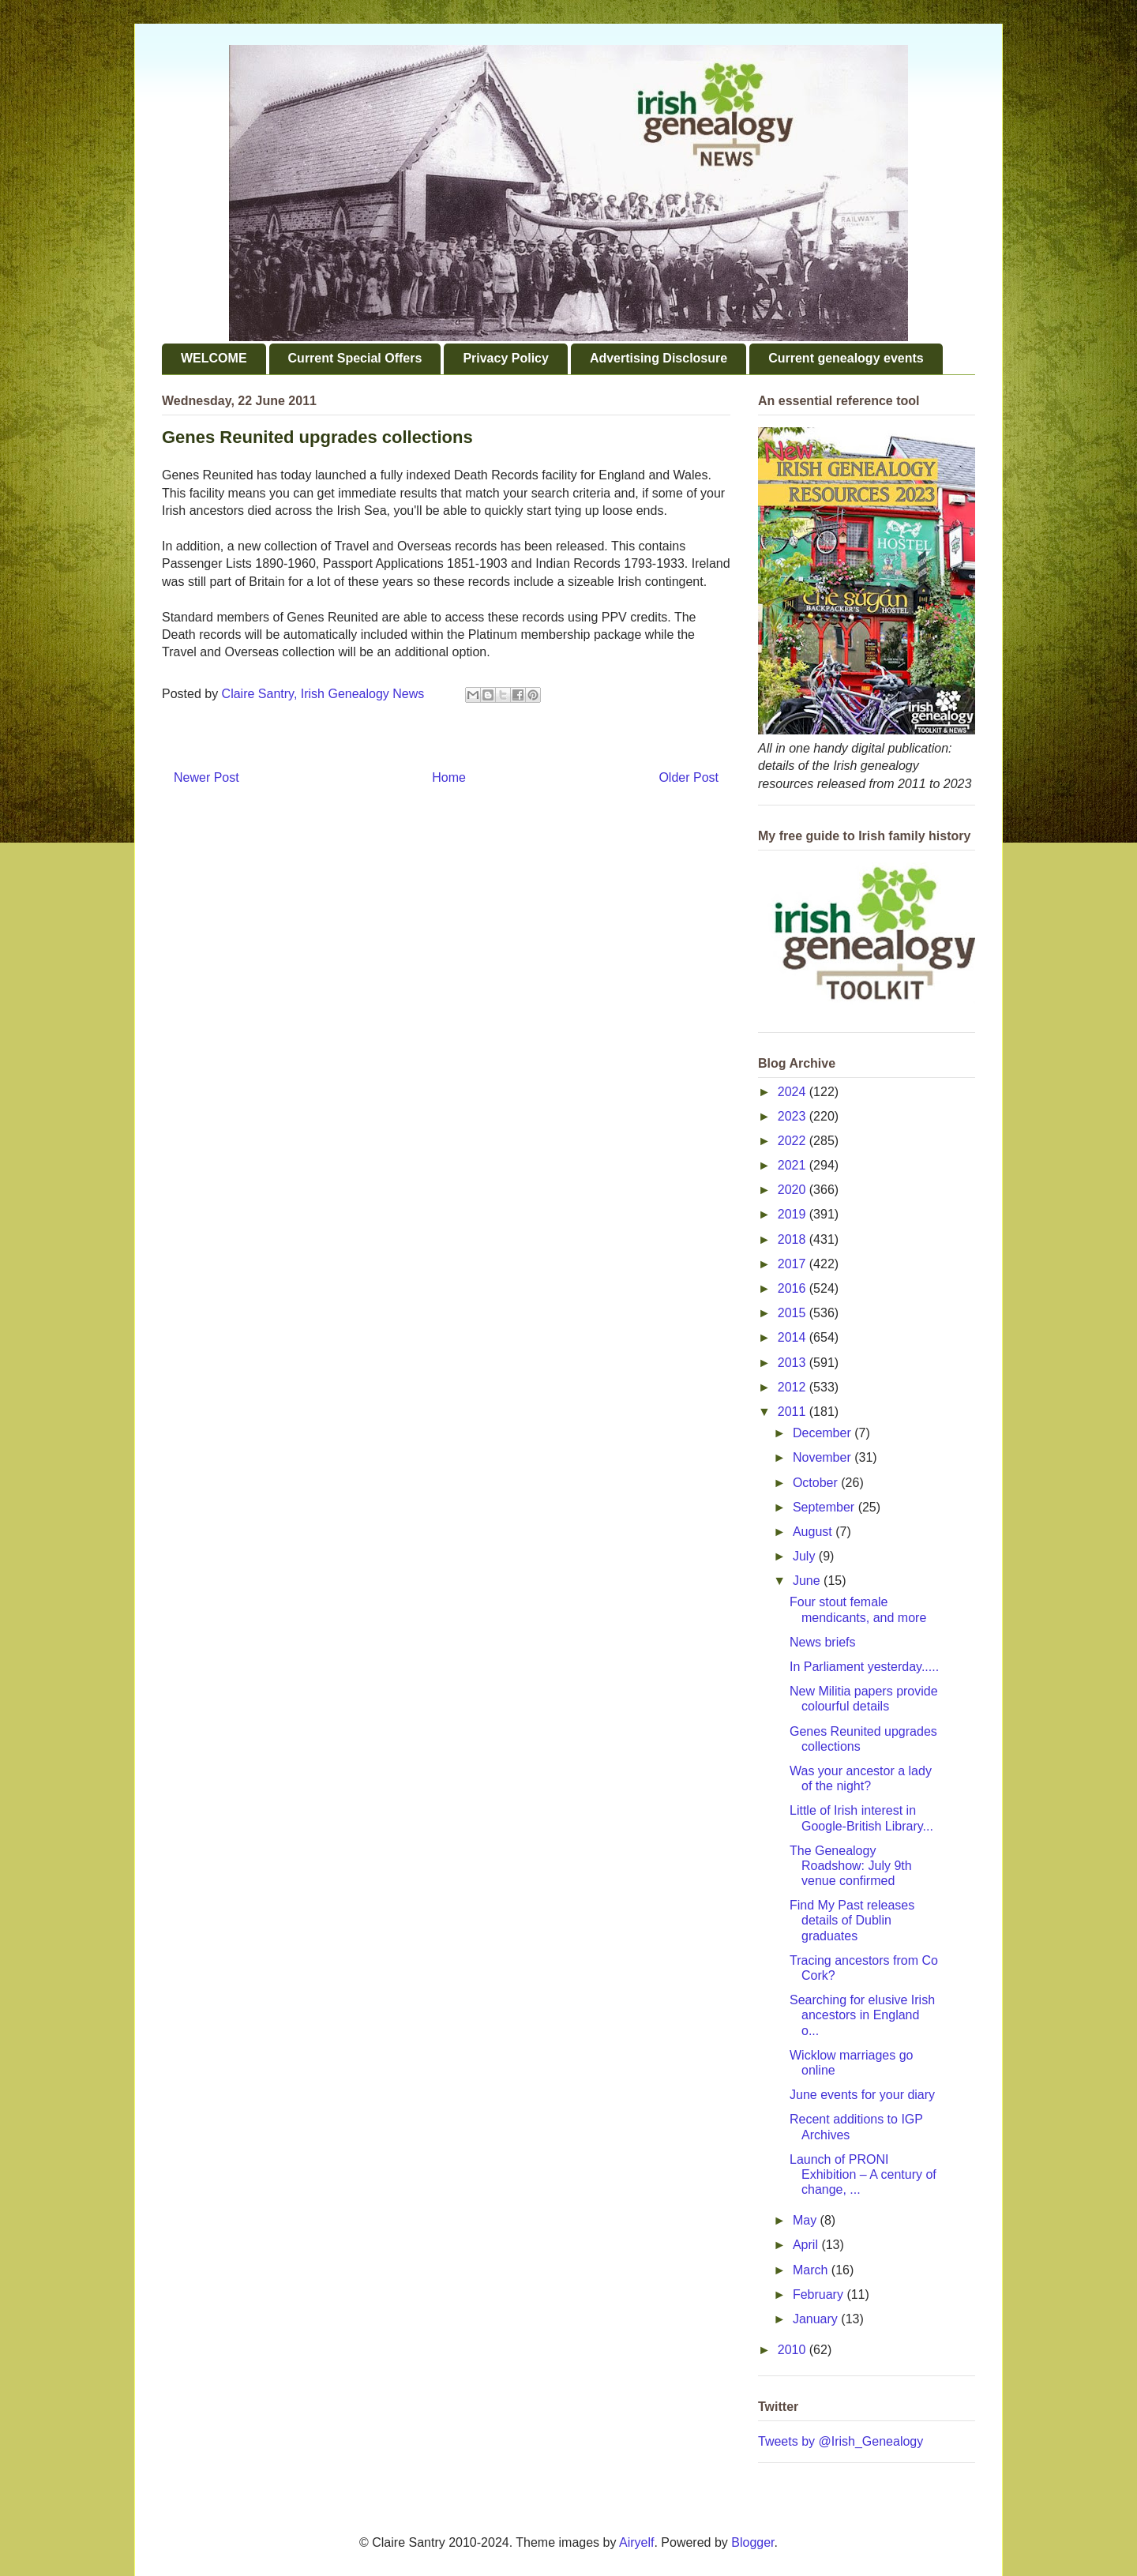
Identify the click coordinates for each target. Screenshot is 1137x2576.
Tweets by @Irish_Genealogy (840, 2441)
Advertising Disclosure (658, 358)
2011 (793, 1411)
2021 (793, 1165)
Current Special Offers (355, 358)
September (825, 1507)
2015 (793, 1313)
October (817, 1482)
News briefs (823, 1642)
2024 (793, 1091)
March (812, 2270)
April (807, 2244)
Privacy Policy (506, 358)
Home (449, 777)
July (806, 1556)
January (817, 2319)
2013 (793, 1362)
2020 (793, 1189)
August (814, 1531)
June (808, 1580)
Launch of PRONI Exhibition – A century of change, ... (863, 2174)
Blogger (752, 2542)
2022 (793, 1140)
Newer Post (206, 777)
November (823, 1457)
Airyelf (636, 2542)
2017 (793, 1264)
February (819, 2294)
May (806, 2220)
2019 (793, 1214)
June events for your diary (862, 2094)
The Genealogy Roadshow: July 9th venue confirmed (851, 1865)
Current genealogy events (846, 358)
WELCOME (214, 358)
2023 (793, 1116)
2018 (793, 1239)
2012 (793, 1387)
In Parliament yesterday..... (864, 1666)
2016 (793, 1288)
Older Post (689, 777)
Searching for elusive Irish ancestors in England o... (862, 2015)
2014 (793, 1337)
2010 (793, 2349)
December (823, 1433)
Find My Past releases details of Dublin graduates (852, 1920)
